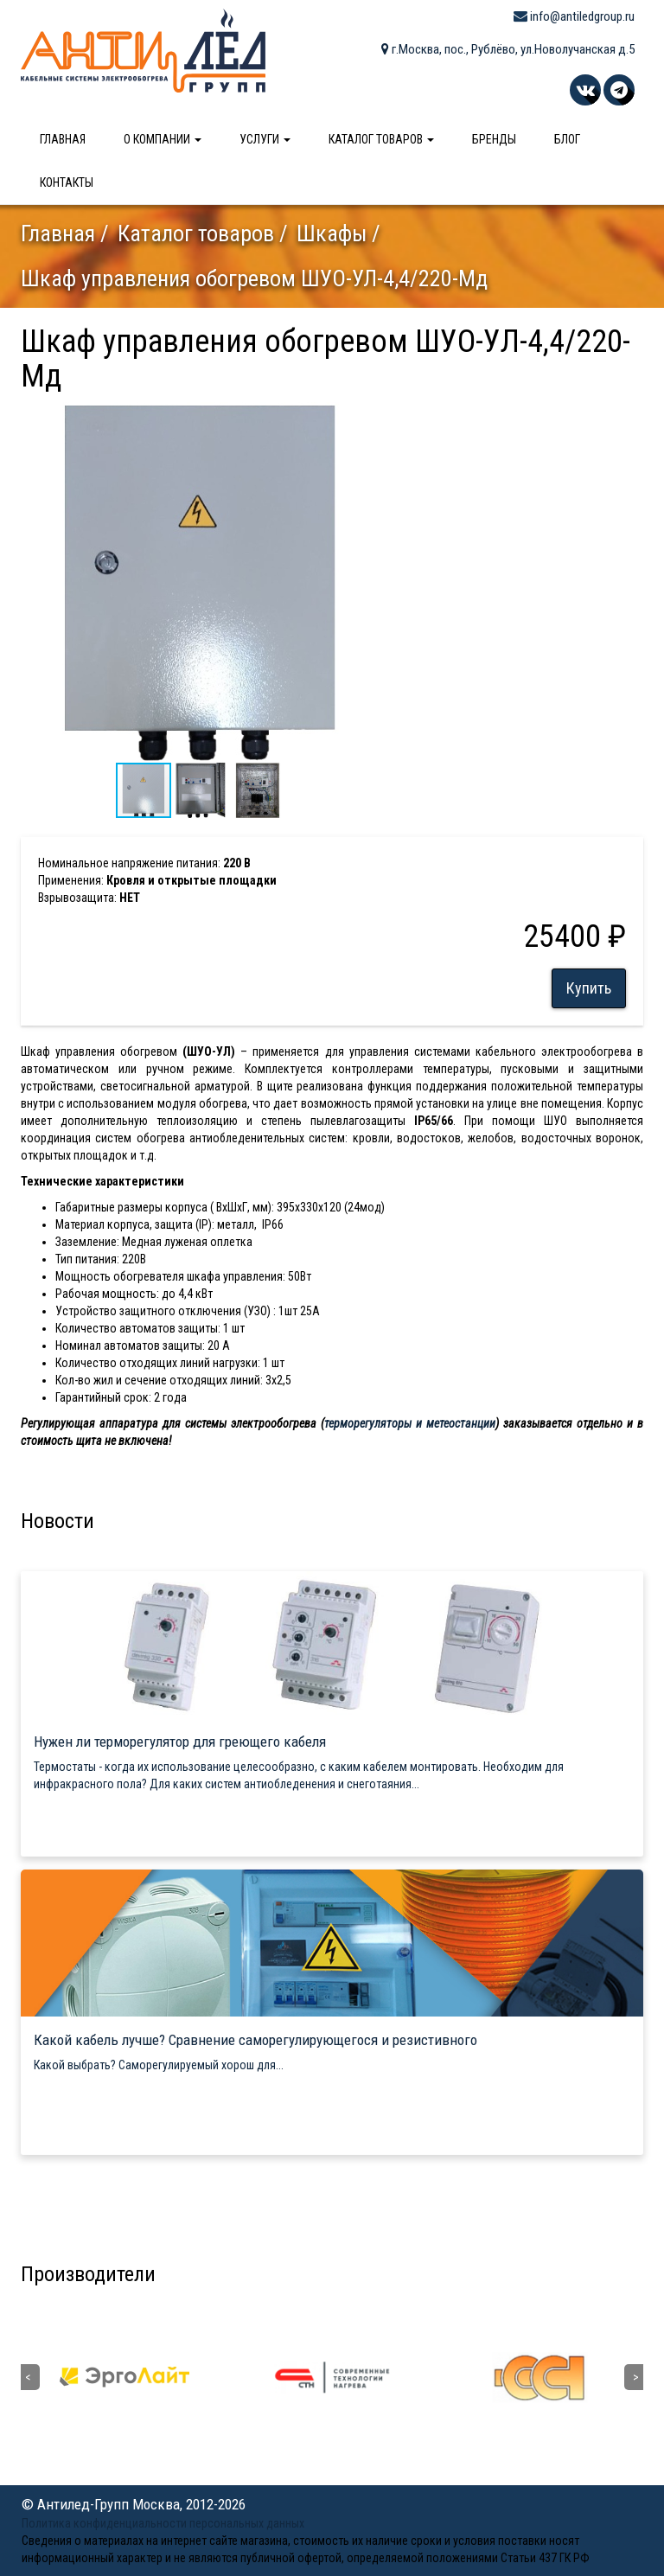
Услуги (264, 139)
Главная (63, 139)
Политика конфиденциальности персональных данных (163, 2523)
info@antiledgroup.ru (574, 16)
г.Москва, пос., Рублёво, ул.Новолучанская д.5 (508, 49)
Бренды (494, 139)
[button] (364, 417)
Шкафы (332, 233)
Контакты (66, 182)
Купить (588, 988)
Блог (567, 139)
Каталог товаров (381, 139)
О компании (162, 139)
